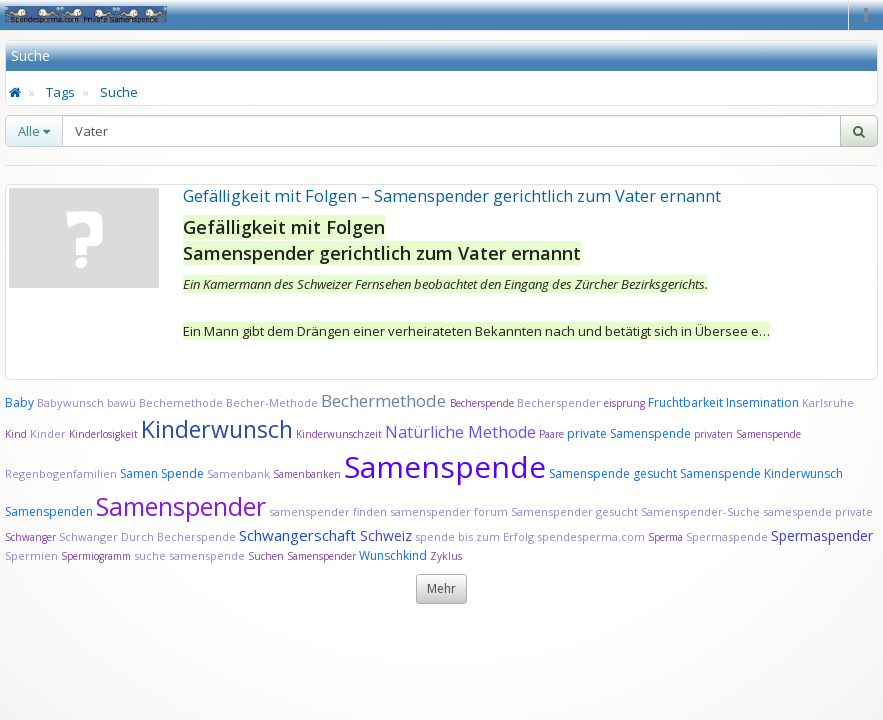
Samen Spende (162, 473)
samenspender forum (449, 511)
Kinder (48, 433)
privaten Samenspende (747, 434)
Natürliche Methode (460, 432)
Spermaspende (727, 536)
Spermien (31, 555)
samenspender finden (328, 511)
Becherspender (560, 402)
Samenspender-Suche (700, 511)
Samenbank (238, 473)
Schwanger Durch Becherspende (147, 536)
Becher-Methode (272, 402)
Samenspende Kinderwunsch (761, 473)
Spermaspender (822, 535)
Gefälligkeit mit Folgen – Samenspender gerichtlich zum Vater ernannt (452, 196)
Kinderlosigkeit (105, 434)
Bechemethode (181, 402)
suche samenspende (189, 555)
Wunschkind (393, 555)
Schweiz (386, 535)
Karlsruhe (828, 402)
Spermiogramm (96, 556)
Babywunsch (70, 402)
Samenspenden (49, 511)
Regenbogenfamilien (61, 473)
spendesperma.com (591, 536)
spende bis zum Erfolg (474, 536)
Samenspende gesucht (613, 473)
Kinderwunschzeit (339, 434)
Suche (119, 92)
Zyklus (446, 556)
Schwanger (30, 537)
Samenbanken (308, 474)
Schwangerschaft (299, 535)
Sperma (665, 537)
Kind (17, 434)
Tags (60, 92)
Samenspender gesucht (574, 511)
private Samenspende (629, 433)
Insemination (762, 402)
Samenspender (181, 506)
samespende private (818, 511)
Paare (553, 434)
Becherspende (482, 403)
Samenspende (445, 466)
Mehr (441, 588)
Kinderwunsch (217, 429)
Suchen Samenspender (302, 556)
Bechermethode (385, 400)
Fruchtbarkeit (687, 402)
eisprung (624, 403)
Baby (19, 402)
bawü (121, 402)
